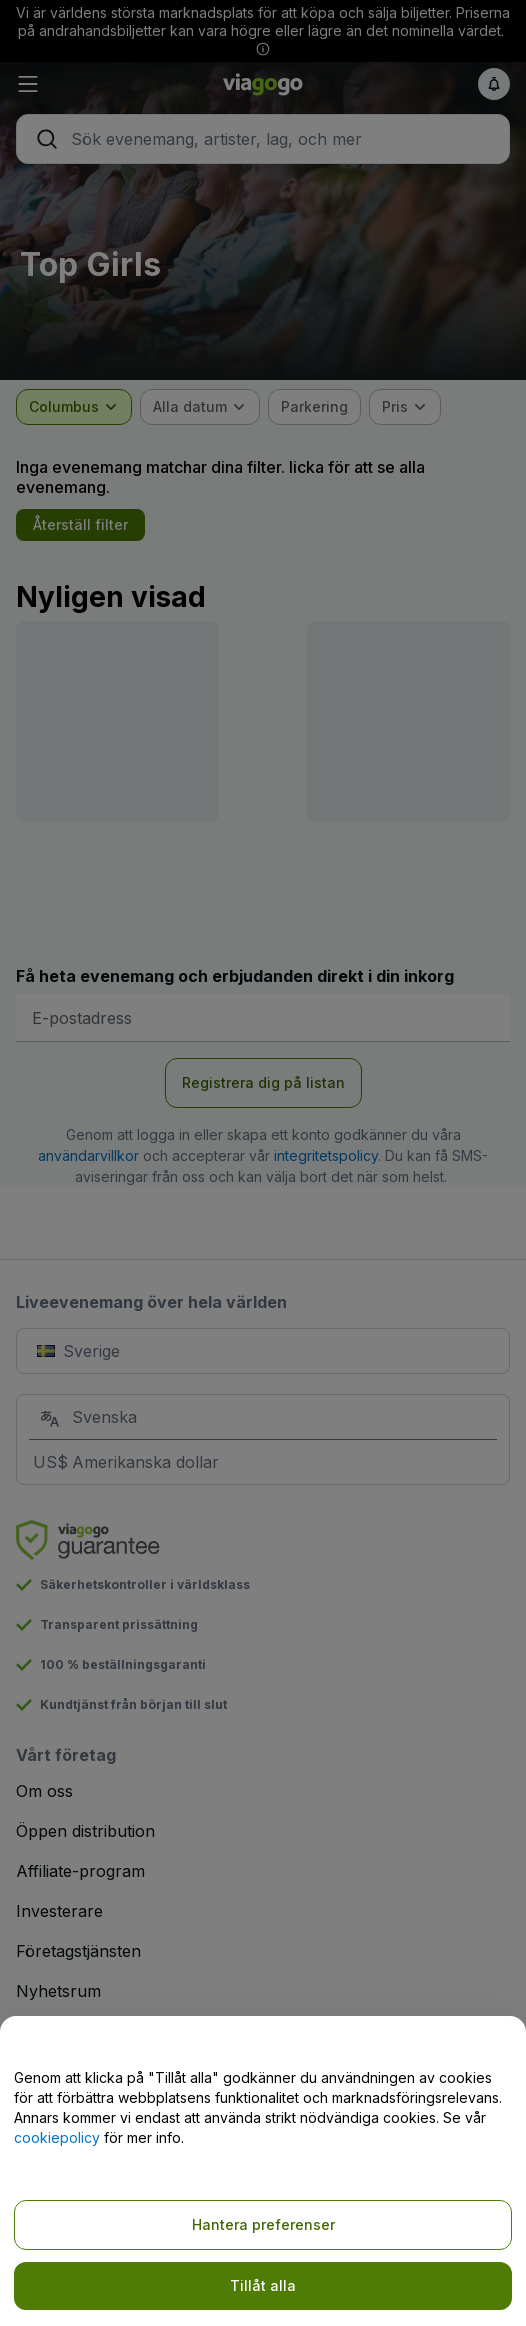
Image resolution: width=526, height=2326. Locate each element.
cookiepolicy (57, 2137)
